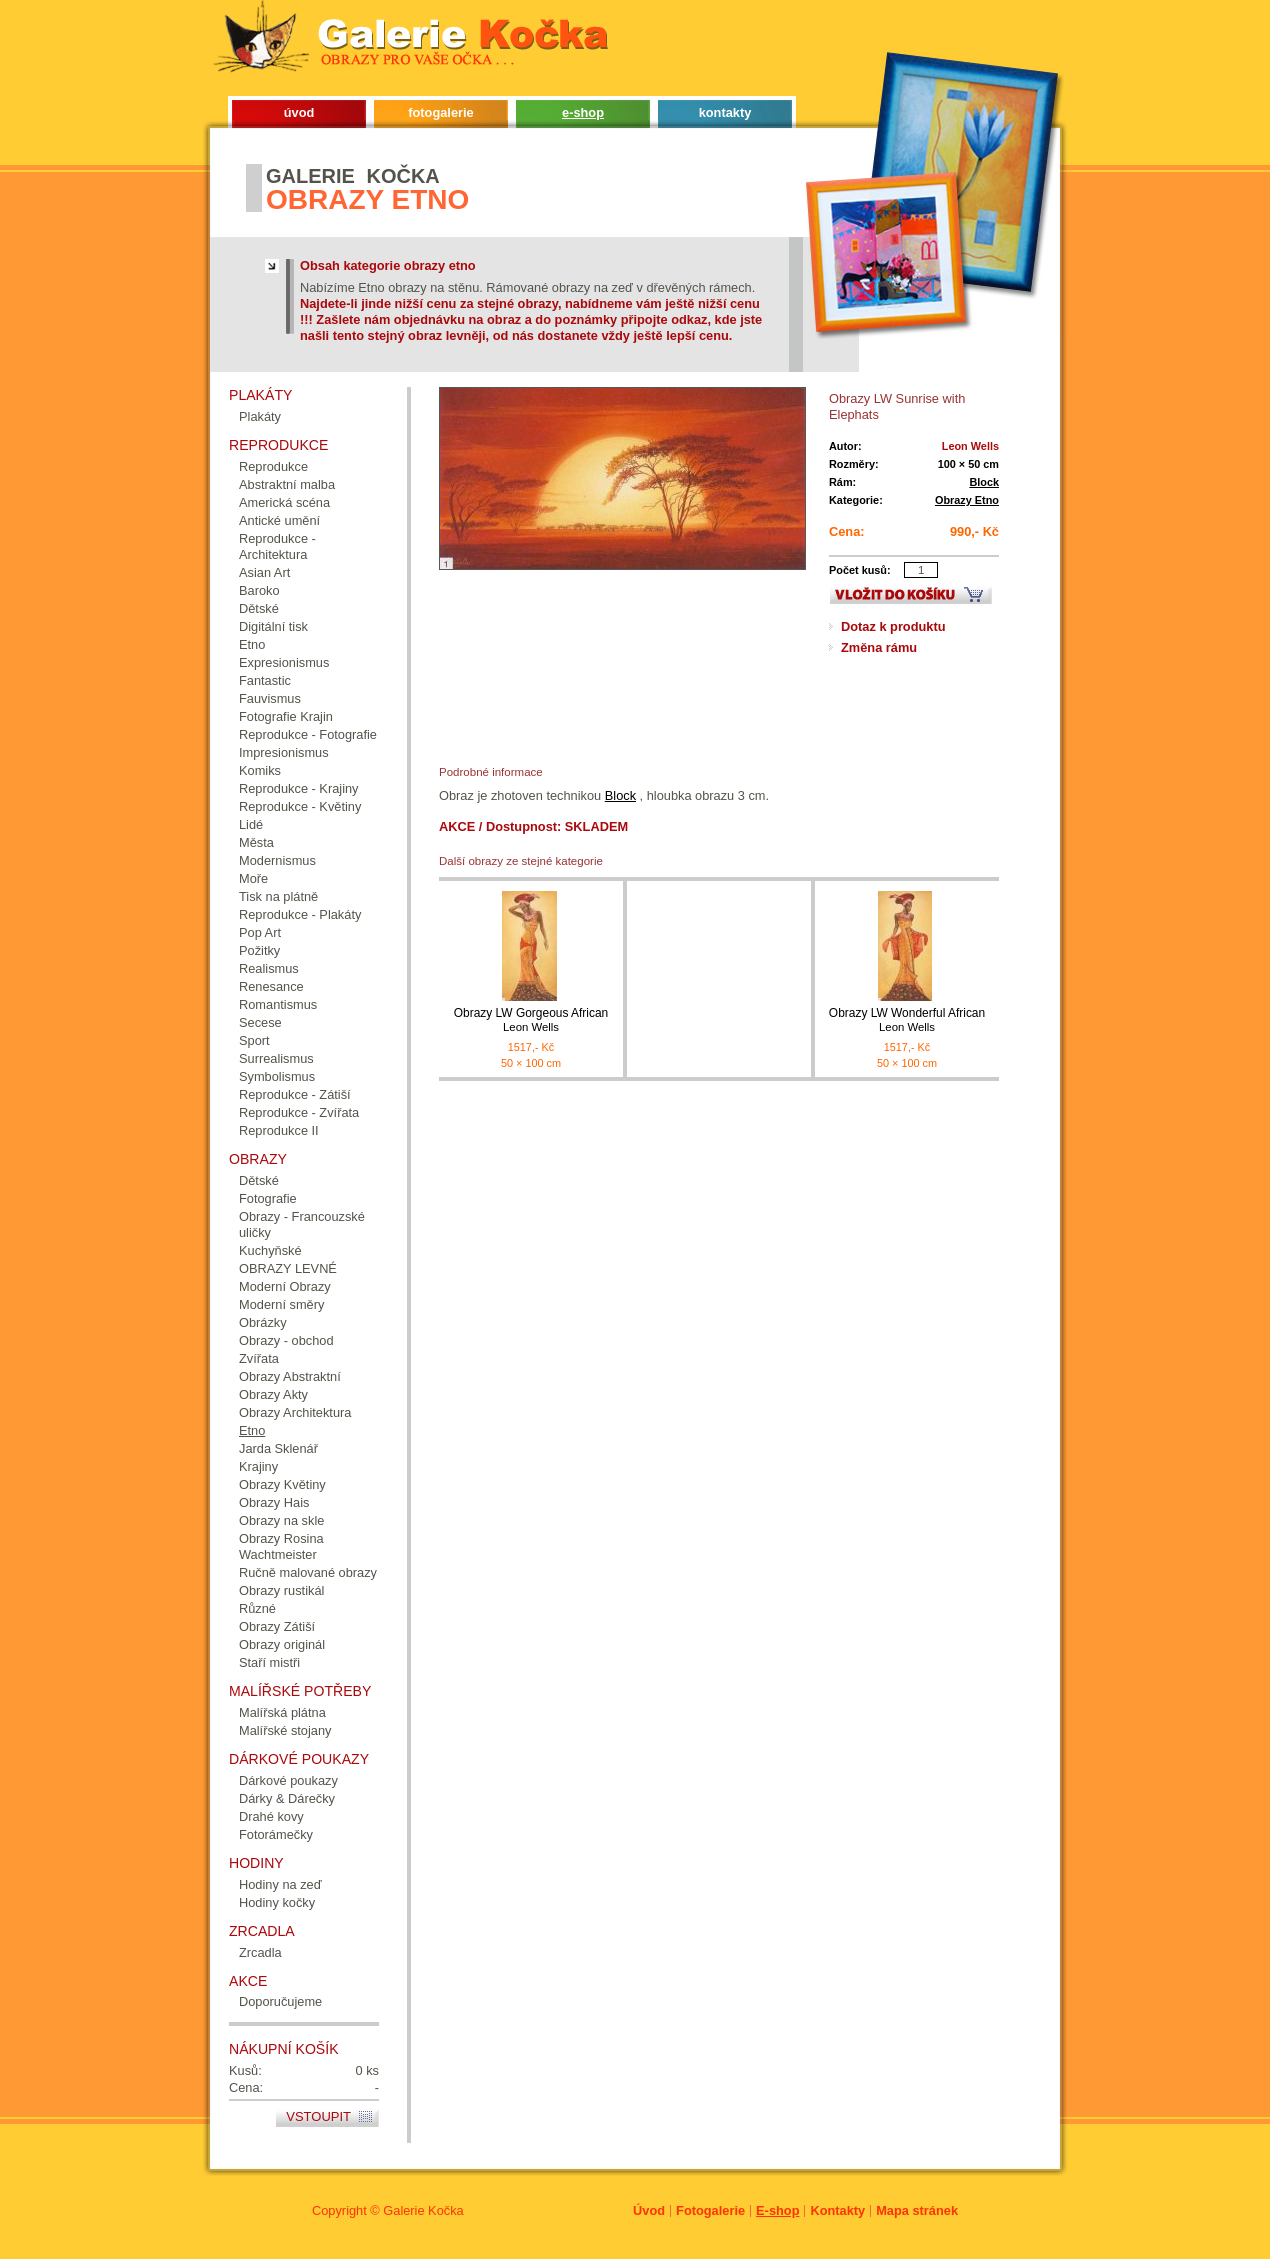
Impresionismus (284, 752)
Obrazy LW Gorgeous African (531, 1020)
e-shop (583, 112)
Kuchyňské (270, 1250)
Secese (260, 1022)
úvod (299, 112)
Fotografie (268, 1198)
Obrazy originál (282, 1644)
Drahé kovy (271, 1816)
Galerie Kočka (423, 2210)
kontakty (725, 112)
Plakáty (260, 416)
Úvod (649, 2210)
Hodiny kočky (277, 1902)
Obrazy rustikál (281, 1590)
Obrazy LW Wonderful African (907, 1020)
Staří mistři (269, 1662)
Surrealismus (276, 1058)
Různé (257, 1608)
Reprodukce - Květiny (300, 806)
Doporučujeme (280, 2001)
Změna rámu (879, 647)
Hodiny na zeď (280, 1884)
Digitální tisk (273, 626)
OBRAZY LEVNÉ (288, 1268)
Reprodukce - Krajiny (299, 788)
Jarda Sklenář (278, 1448)
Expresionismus (284, 662)
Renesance (271, 986)
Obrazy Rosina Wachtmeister (281, 1546)
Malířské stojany (285, 1730)
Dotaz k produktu (893, 626)
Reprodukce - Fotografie (308, 734)
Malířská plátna (282, 1712)
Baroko (259, 590)
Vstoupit (318, 2116)
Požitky (259, 950)
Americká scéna (284, 502)
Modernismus (277, 860)
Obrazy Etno (967, 500)
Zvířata (259, 1358)
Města (256, 842)
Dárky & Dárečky (287, 1798)
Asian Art (264, 572)
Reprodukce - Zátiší (295, 1094)
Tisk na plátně (278, 896)
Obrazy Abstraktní (290, 1376)
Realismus (269, 968)
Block (984, 482)
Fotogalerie (710, 2210)
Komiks (260, 770)
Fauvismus (270, 698)
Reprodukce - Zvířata (299, 1112)
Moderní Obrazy (285, 1286)
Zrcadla (260, 1952)
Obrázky (263, 1322)
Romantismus (278, 1004)
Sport (254, 1040)
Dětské (259, 608)
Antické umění (279, 520)
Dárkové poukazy (288, 1780)
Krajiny (258, 1466)
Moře (253, 878)
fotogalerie (440, 112)
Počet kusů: (860, 570)
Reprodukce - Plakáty (300, 914)
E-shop (777, 2210)
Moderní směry (281, 1304)
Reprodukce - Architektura (277, 546)
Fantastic (265, 680)
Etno (252, 644)
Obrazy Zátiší (277, 1626)
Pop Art (260, 932)
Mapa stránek (917, 2210)
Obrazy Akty (273, 1394)
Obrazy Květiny (282, 1484)
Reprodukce (273, 466)
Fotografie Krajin (286, 716)
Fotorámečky (276, 1834)
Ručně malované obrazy (308, 1572)
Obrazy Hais (274, 1502)
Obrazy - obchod (286, 1340)
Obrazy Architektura (295, 1412)
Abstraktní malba (287, 484)
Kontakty (837, 2210)
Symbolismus (277, 1076)
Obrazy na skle (281, 1520)
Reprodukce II (279, 1130)
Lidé (251, 824)
